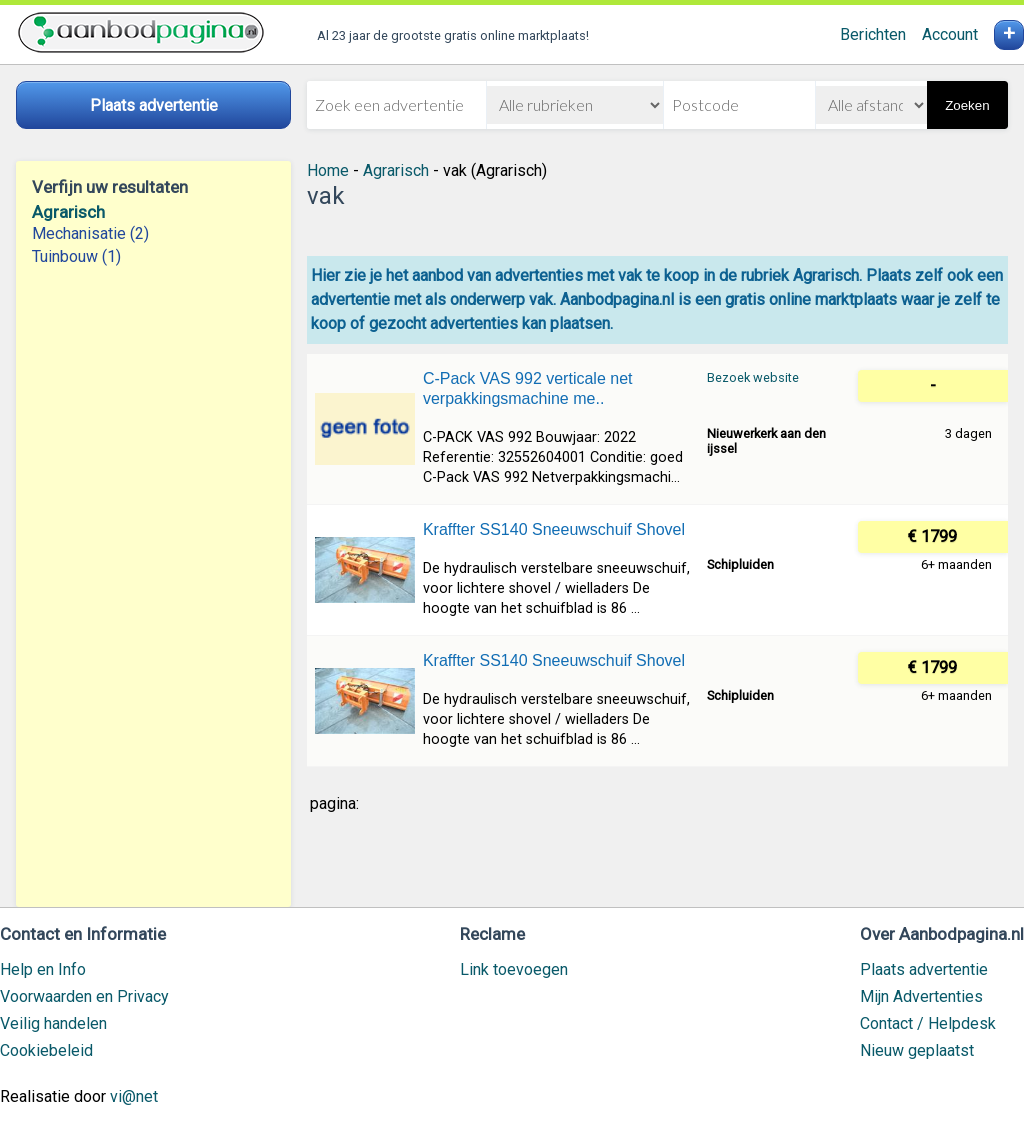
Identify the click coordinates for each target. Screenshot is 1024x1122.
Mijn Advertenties (921, 996)
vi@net (134, 1096)
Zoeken (967, 105)
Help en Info (43, 969)
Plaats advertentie (924, 969)
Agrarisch (68, 212)
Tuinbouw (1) (76, 256)
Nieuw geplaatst (917, 1050)
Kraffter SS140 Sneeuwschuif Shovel (554, 529)
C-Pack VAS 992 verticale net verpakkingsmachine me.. (528, 388)
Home (328, 170)
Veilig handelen (53, 1023)
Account (950, 34)
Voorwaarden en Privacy (84, 996)
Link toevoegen (514, 969)
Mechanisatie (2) (90, 233)
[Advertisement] (153, 587)
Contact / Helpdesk (928, 1023)
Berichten (873, 34)
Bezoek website (753, 377)
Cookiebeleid (46, 1050)
